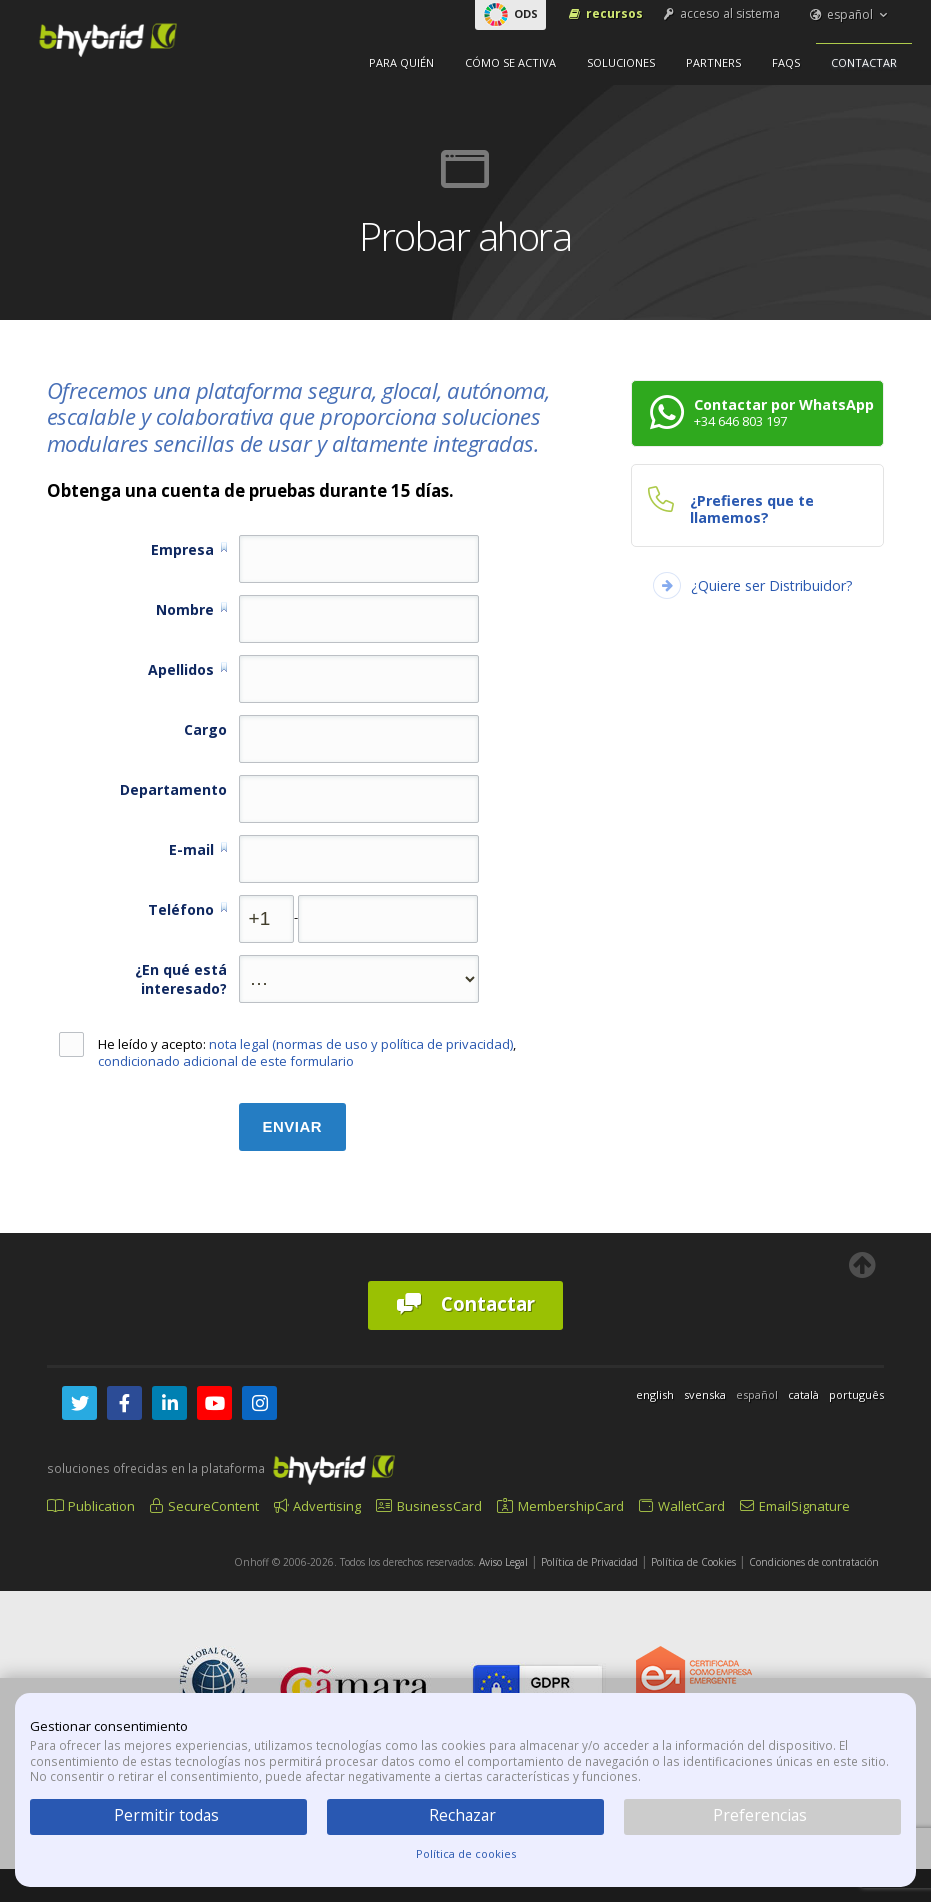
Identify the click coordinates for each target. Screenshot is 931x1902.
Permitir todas (166, 1815)
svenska (705, 1394)
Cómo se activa (510, 62)
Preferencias (760, 1815)
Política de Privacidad (589, 1562)
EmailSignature (795, 1506)
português (856, 1394)
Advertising (317, 1506)
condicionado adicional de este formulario (226, 1061)
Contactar (864, 62)
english (655, 1394)
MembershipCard (560, 1506)
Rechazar (462, 1815)
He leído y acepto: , (287, 1053)
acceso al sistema (720, 13)
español (850, 14)
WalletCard (682, 1506)
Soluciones (621, 62)
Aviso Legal (503, 1562)
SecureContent (204, 1506)
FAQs (786, 62)
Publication (91, 1506)
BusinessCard (429, 1506)
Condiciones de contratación (814, 1562)
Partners (713, 62)
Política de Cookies (693, 1562)
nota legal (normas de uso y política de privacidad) (361, 1044)
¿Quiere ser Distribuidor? (772, 585)
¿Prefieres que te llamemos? (752, 509)
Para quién (401, 62)
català (803, 1394)
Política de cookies (466, 1853)
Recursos (604, 13)
